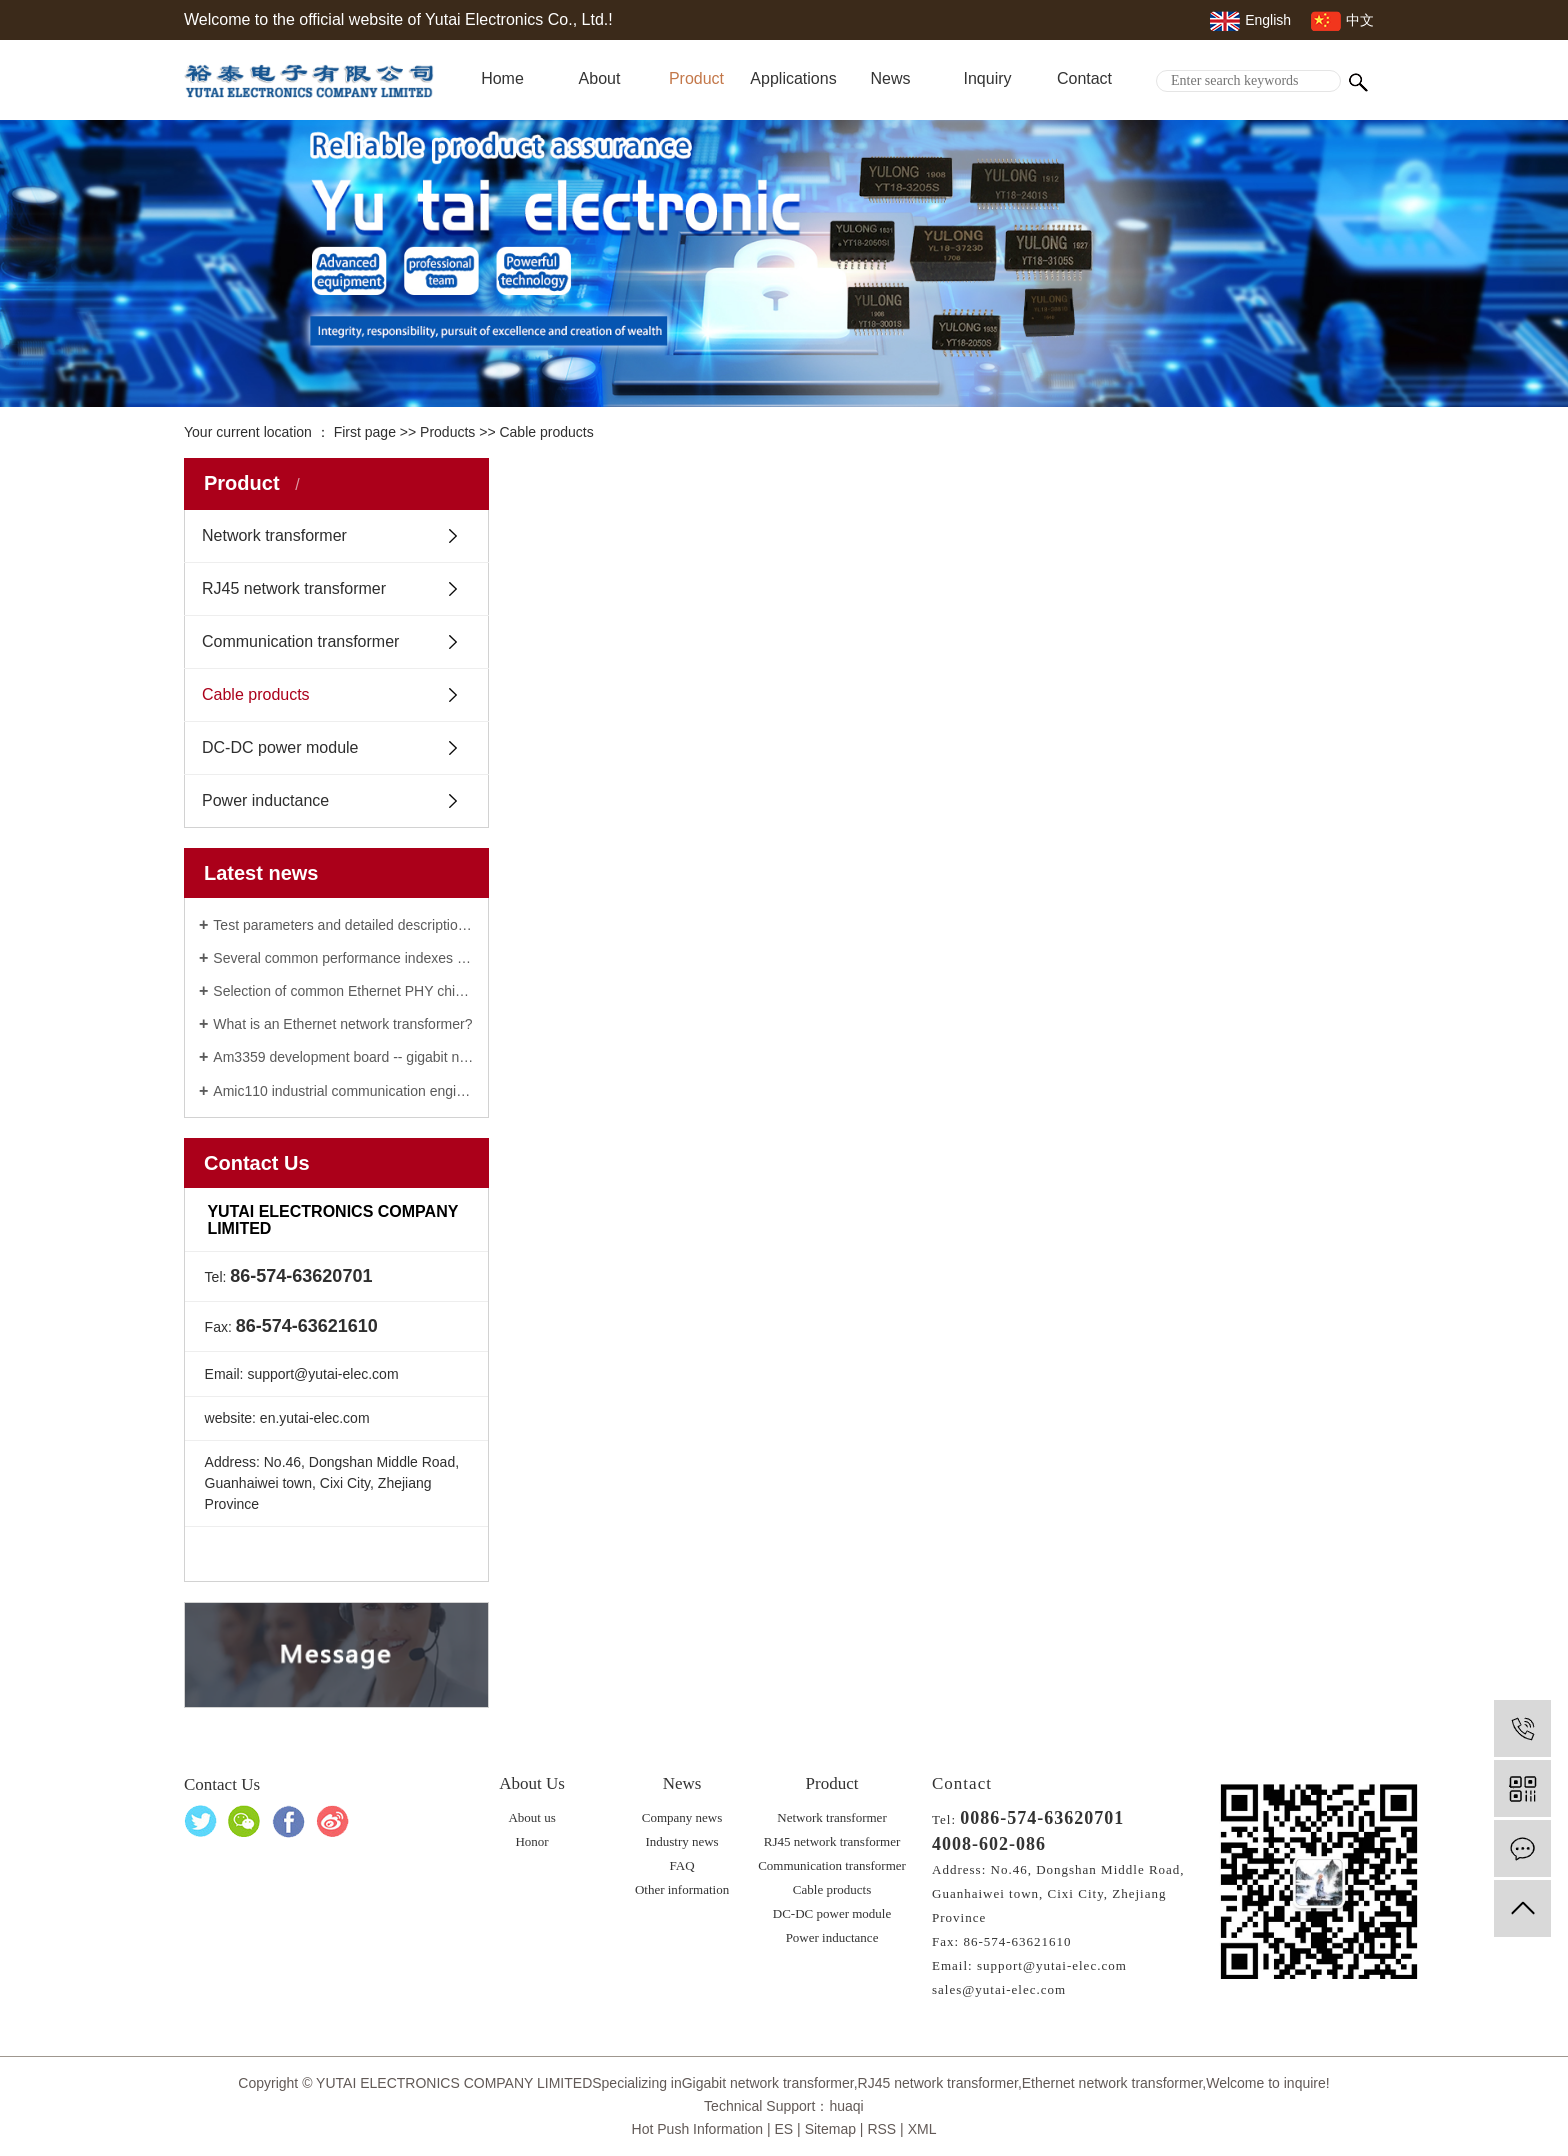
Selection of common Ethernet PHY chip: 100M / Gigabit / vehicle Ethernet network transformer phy (343, 991)
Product (696, 78)
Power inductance (265, 800)
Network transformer (274, 535)
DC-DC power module (280, 747)
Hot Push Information (698, 2129)
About (600, 78)
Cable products (546, 432)
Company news (682, 1817)
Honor (531, 1841)
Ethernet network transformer (1112, 2083)
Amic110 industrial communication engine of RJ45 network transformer (343, 1091)
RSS (881, 2129)
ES (784, 2129)
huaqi (846, 2106)
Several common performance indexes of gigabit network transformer (343, 958)
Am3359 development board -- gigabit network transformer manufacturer (343, 1057)
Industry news (681, 1841)
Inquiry (987, 78)
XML (922, 2129)
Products (447, 432)
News (890, 78)
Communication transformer (300, 641)
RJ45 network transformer (294, 588)
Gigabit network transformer (768, 2083)
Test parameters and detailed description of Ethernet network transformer (343, 925)
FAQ (682, 1865)
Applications (793, 78)
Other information (682, 1889)
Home (502, 78)
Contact (1084, 78)
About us (531, 1817)
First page (365, 432)
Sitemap (830, 2129)
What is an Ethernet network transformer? (342, 1024)
